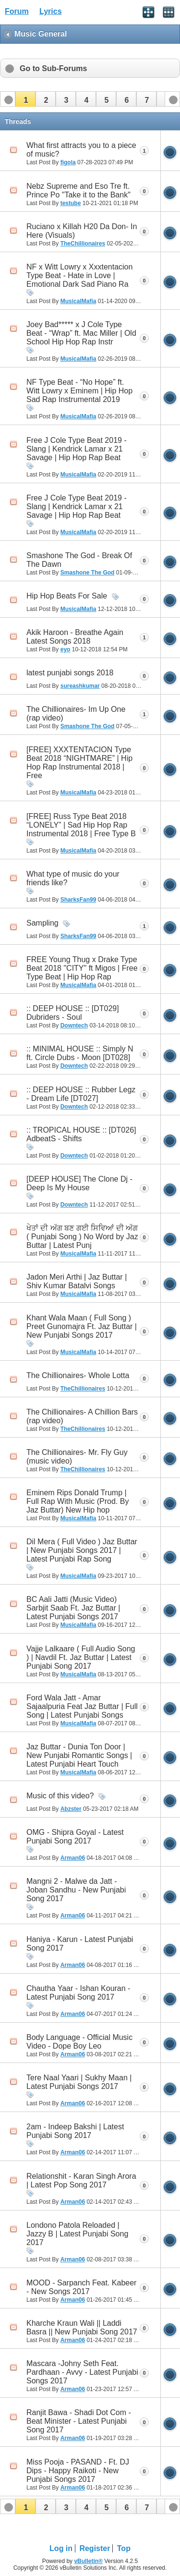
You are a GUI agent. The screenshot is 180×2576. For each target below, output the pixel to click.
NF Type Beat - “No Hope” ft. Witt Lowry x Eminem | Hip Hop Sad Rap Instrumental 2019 (79, 390)
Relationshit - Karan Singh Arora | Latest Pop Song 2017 (81, 2180)
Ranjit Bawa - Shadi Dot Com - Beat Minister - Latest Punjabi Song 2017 (78, 2421)
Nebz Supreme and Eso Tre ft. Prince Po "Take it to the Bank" (78, 190)
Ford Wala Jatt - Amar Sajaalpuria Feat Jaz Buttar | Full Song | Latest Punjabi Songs (82, 1706)
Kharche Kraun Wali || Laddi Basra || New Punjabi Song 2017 (81, 2327)
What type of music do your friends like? (73, 878)
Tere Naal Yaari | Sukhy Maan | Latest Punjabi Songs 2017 (79, 2082)
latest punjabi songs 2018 (69, 673)
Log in (60, 2548)
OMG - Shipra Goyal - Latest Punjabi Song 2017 (75, 1836)
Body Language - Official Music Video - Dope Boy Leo (79, 2041)
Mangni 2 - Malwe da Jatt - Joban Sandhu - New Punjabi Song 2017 (76, 1890)
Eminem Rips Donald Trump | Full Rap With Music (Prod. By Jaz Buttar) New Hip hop (77, 1501)
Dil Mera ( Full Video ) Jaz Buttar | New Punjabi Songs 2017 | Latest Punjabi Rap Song (81, 1550)
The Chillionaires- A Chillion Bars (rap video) (82, 1416)
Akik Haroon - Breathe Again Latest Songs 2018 (74, 636)
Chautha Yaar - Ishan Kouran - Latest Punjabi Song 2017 (78, 1992)
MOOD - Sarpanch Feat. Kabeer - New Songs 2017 (81, 2287)
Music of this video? (60, 1796)
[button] (25, 99)
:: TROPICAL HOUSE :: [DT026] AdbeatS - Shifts (81, 1134)
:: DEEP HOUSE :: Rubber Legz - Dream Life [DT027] (80, 1094)
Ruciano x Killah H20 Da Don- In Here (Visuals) (81, 230)
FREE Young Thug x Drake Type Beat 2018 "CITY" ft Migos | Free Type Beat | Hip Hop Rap (82, 968)
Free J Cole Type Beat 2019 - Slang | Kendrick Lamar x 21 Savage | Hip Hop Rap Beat (76, 449)
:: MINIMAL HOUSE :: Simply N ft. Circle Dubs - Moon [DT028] (79, 1053)
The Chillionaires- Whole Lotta (77, 1375)
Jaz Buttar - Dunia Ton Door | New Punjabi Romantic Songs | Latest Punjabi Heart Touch (79, 1755)
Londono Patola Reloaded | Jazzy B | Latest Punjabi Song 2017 (77, 2233)
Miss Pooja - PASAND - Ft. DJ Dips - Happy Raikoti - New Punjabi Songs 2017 (77, 2470)
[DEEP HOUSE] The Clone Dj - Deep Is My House (79, 1183)
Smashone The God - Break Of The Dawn (79, 559)
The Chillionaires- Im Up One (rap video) (75, 713)
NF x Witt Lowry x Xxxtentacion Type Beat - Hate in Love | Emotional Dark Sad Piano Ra (79, 275)
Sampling (42, 923)
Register (94, 2548)
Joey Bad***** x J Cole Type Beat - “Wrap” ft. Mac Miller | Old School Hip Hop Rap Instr (81, 333)
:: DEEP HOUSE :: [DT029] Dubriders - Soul (72, 1012)
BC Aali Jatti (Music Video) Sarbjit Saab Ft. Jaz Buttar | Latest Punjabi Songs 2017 (73, 1608)
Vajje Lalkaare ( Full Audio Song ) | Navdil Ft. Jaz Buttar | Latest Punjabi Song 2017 (80, 1657)
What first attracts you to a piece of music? (81, 149)
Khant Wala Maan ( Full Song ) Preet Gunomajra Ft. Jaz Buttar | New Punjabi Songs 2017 (81, 1326)
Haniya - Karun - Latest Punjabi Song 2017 (79, 1943)
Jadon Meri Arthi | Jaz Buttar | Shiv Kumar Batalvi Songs (76, 1281)
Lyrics (50, 11)
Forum (17, 11)
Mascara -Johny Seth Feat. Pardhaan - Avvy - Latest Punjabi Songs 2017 (82, 2372)
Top (124, 2548)
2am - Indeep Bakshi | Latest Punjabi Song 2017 (75, 2131)
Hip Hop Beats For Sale (66, 596)
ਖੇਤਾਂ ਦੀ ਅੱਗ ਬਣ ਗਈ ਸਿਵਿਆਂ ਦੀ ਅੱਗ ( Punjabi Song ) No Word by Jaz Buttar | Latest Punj (82, 1236)
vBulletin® (88, 2561)
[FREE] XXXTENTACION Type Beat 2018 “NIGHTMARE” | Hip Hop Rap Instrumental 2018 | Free (79, 762)
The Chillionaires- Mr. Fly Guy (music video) (77, 1456)
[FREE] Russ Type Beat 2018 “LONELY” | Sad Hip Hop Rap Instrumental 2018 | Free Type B (81, 825)
